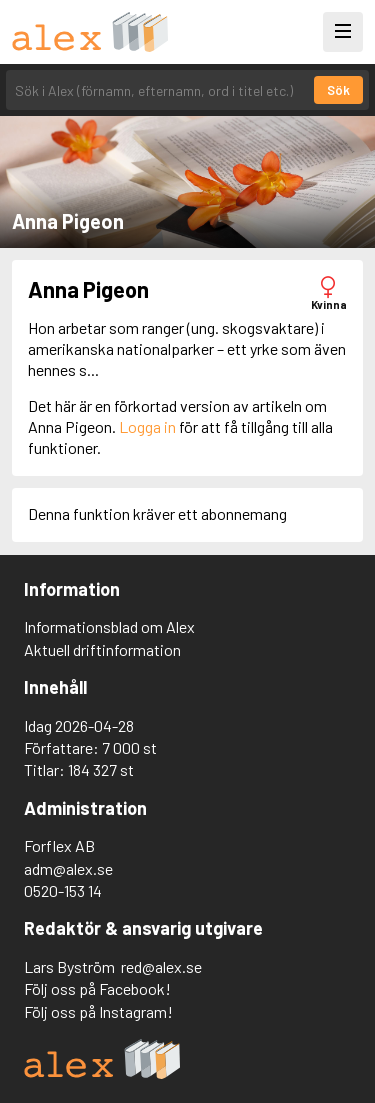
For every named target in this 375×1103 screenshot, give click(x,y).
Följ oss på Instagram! (98, 1011)
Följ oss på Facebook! (97, 988)
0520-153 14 (63, 890)
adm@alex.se (68, 868)
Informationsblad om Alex (109, 626)
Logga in (147, 426)
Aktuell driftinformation (102, 649)
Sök (338, 90)
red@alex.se (161, 966)
